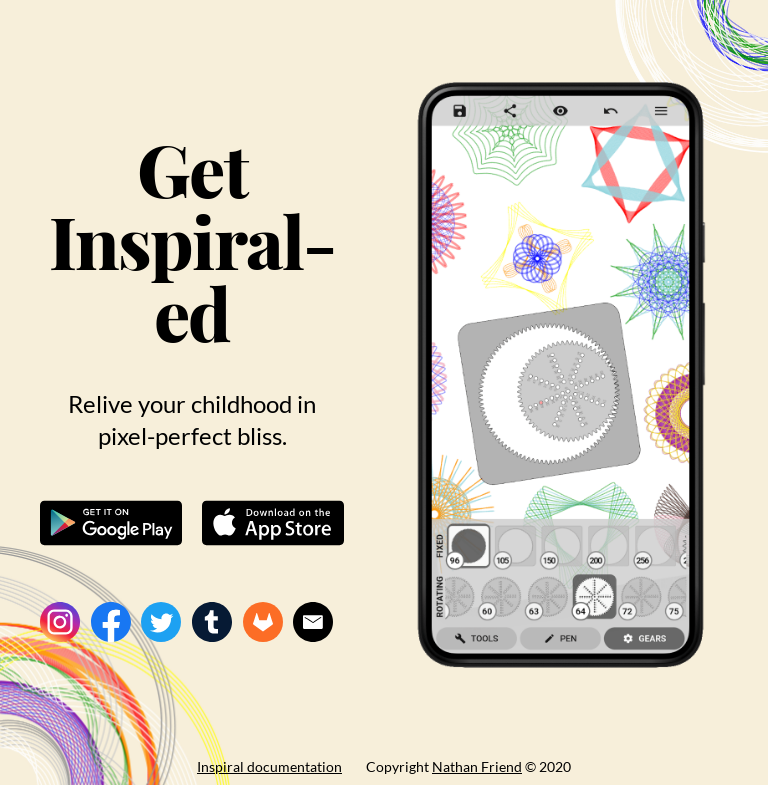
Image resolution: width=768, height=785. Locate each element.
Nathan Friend (477, 766)
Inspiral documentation (269, 766)
